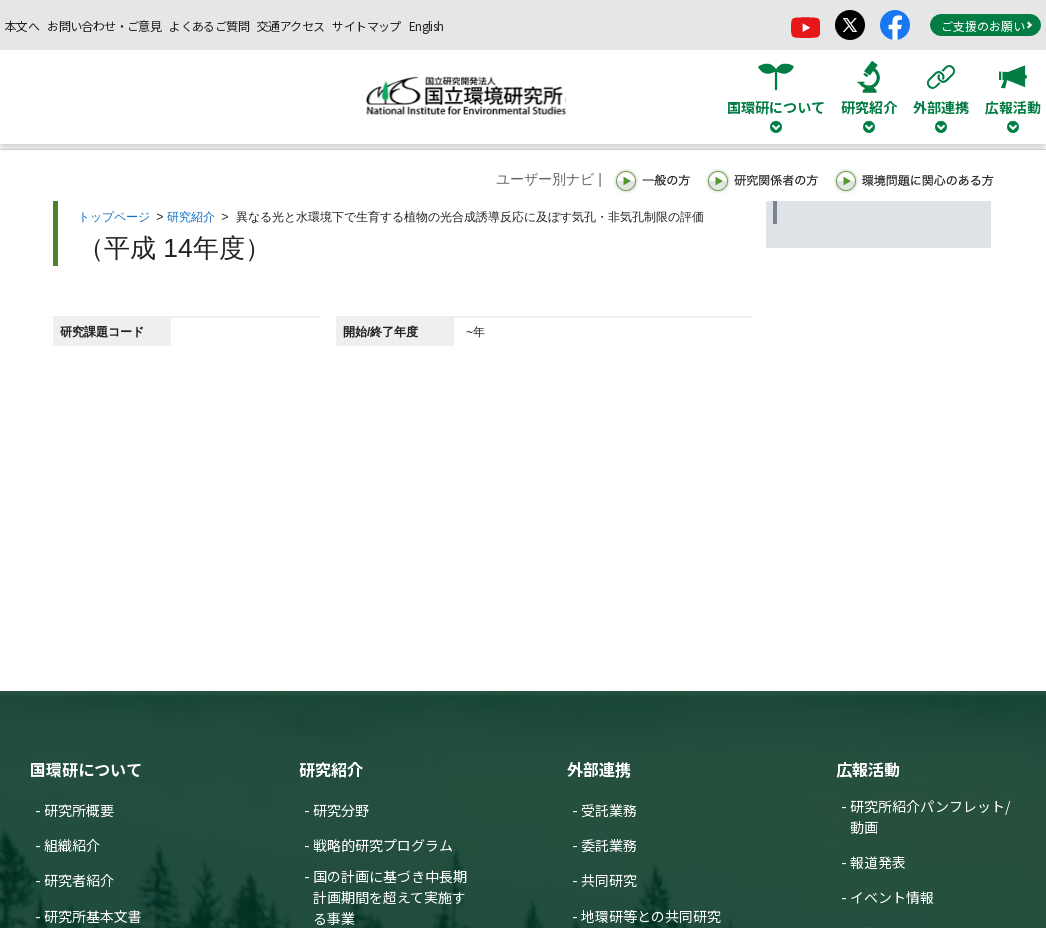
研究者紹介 (79, 880)
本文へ (22, 25)
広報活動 (868, 769)
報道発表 (878, 862)
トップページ (114, 217)
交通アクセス (290, 25)
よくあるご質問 (209, 25)
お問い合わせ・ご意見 (104, 25)
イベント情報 (892, 897)
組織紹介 (72, 845)
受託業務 (609, 810)
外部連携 (599, 769)
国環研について (86, 769)
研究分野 (341, 810)
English (426, 25)
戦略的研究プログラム (383, 845)
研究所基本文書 (93, 916)
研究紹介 (191, 217)
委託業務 (609, 845)
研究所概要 (79, 810)
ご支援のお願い (987, 25)
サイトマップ (366, 25)
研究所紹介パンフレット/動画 (930, 816)
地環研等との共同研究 (651, 916)
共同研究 (609, 880)
